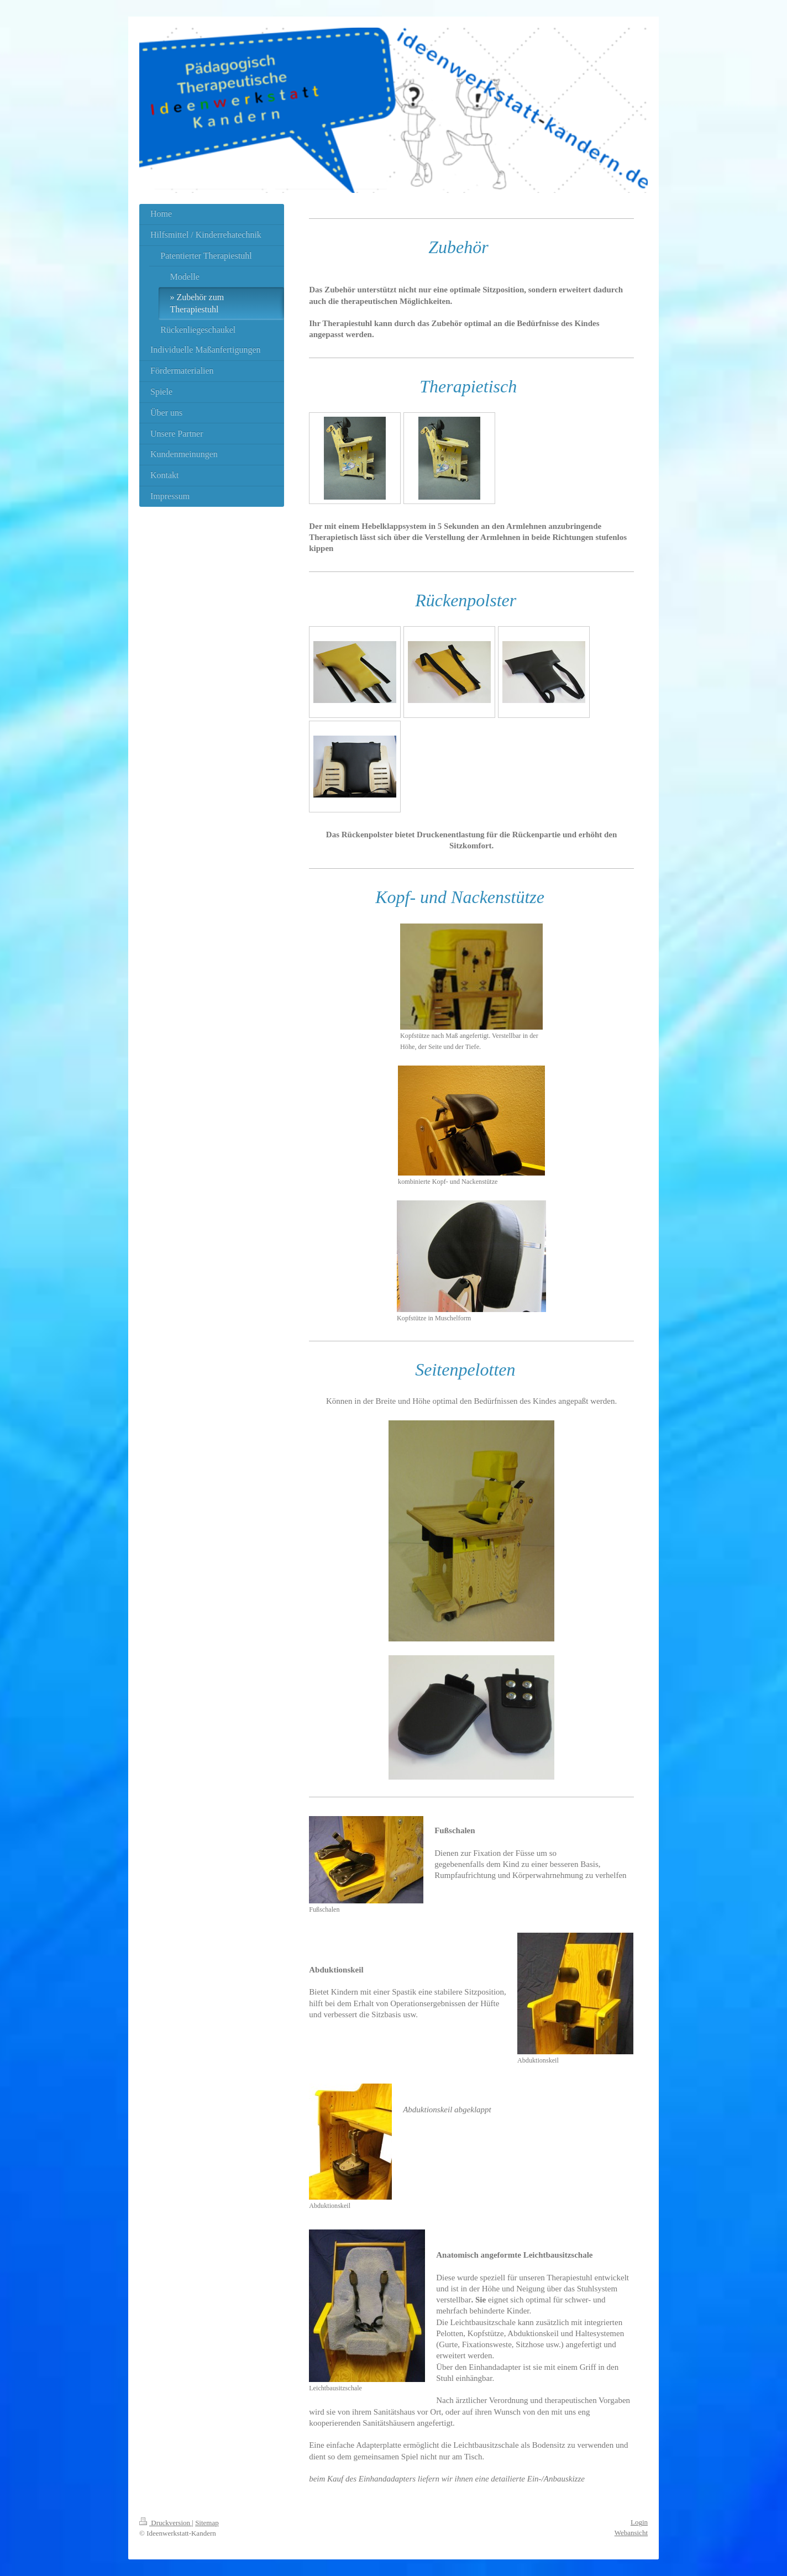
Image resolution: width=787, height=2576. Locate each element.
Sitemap (207, 2523)
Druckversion (165, 2523)
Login (639, 2522)
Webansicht (631, 2532)
